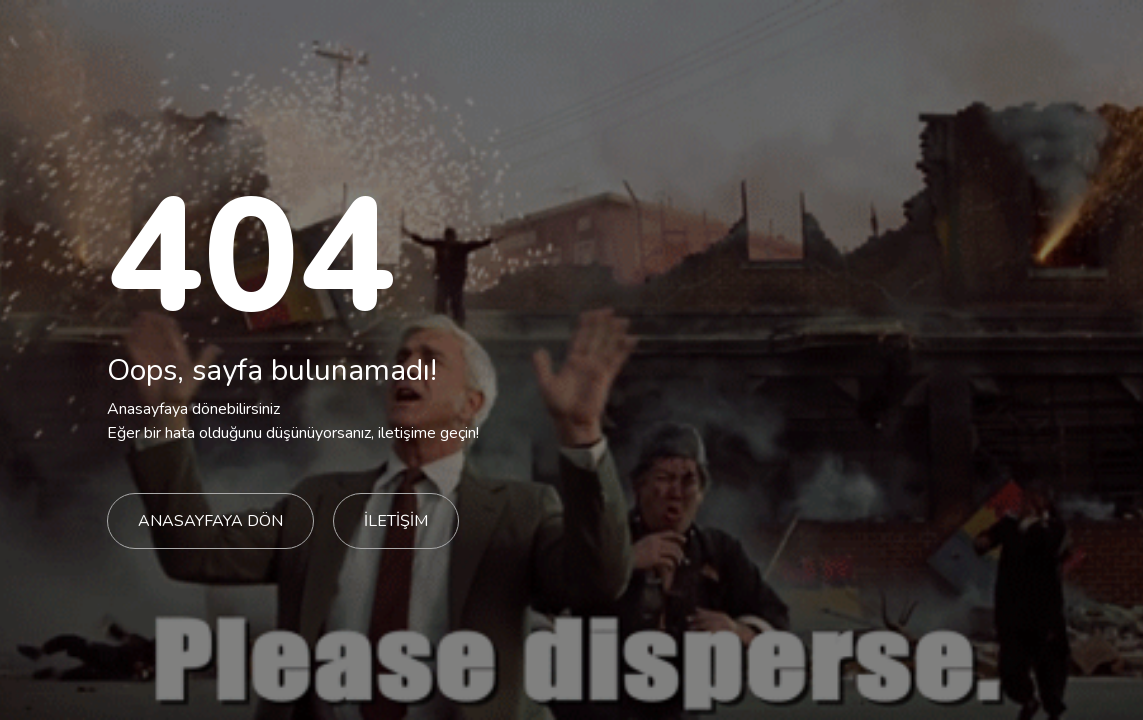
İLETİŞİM (396, 521)
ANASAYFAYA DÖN (210, 521)
